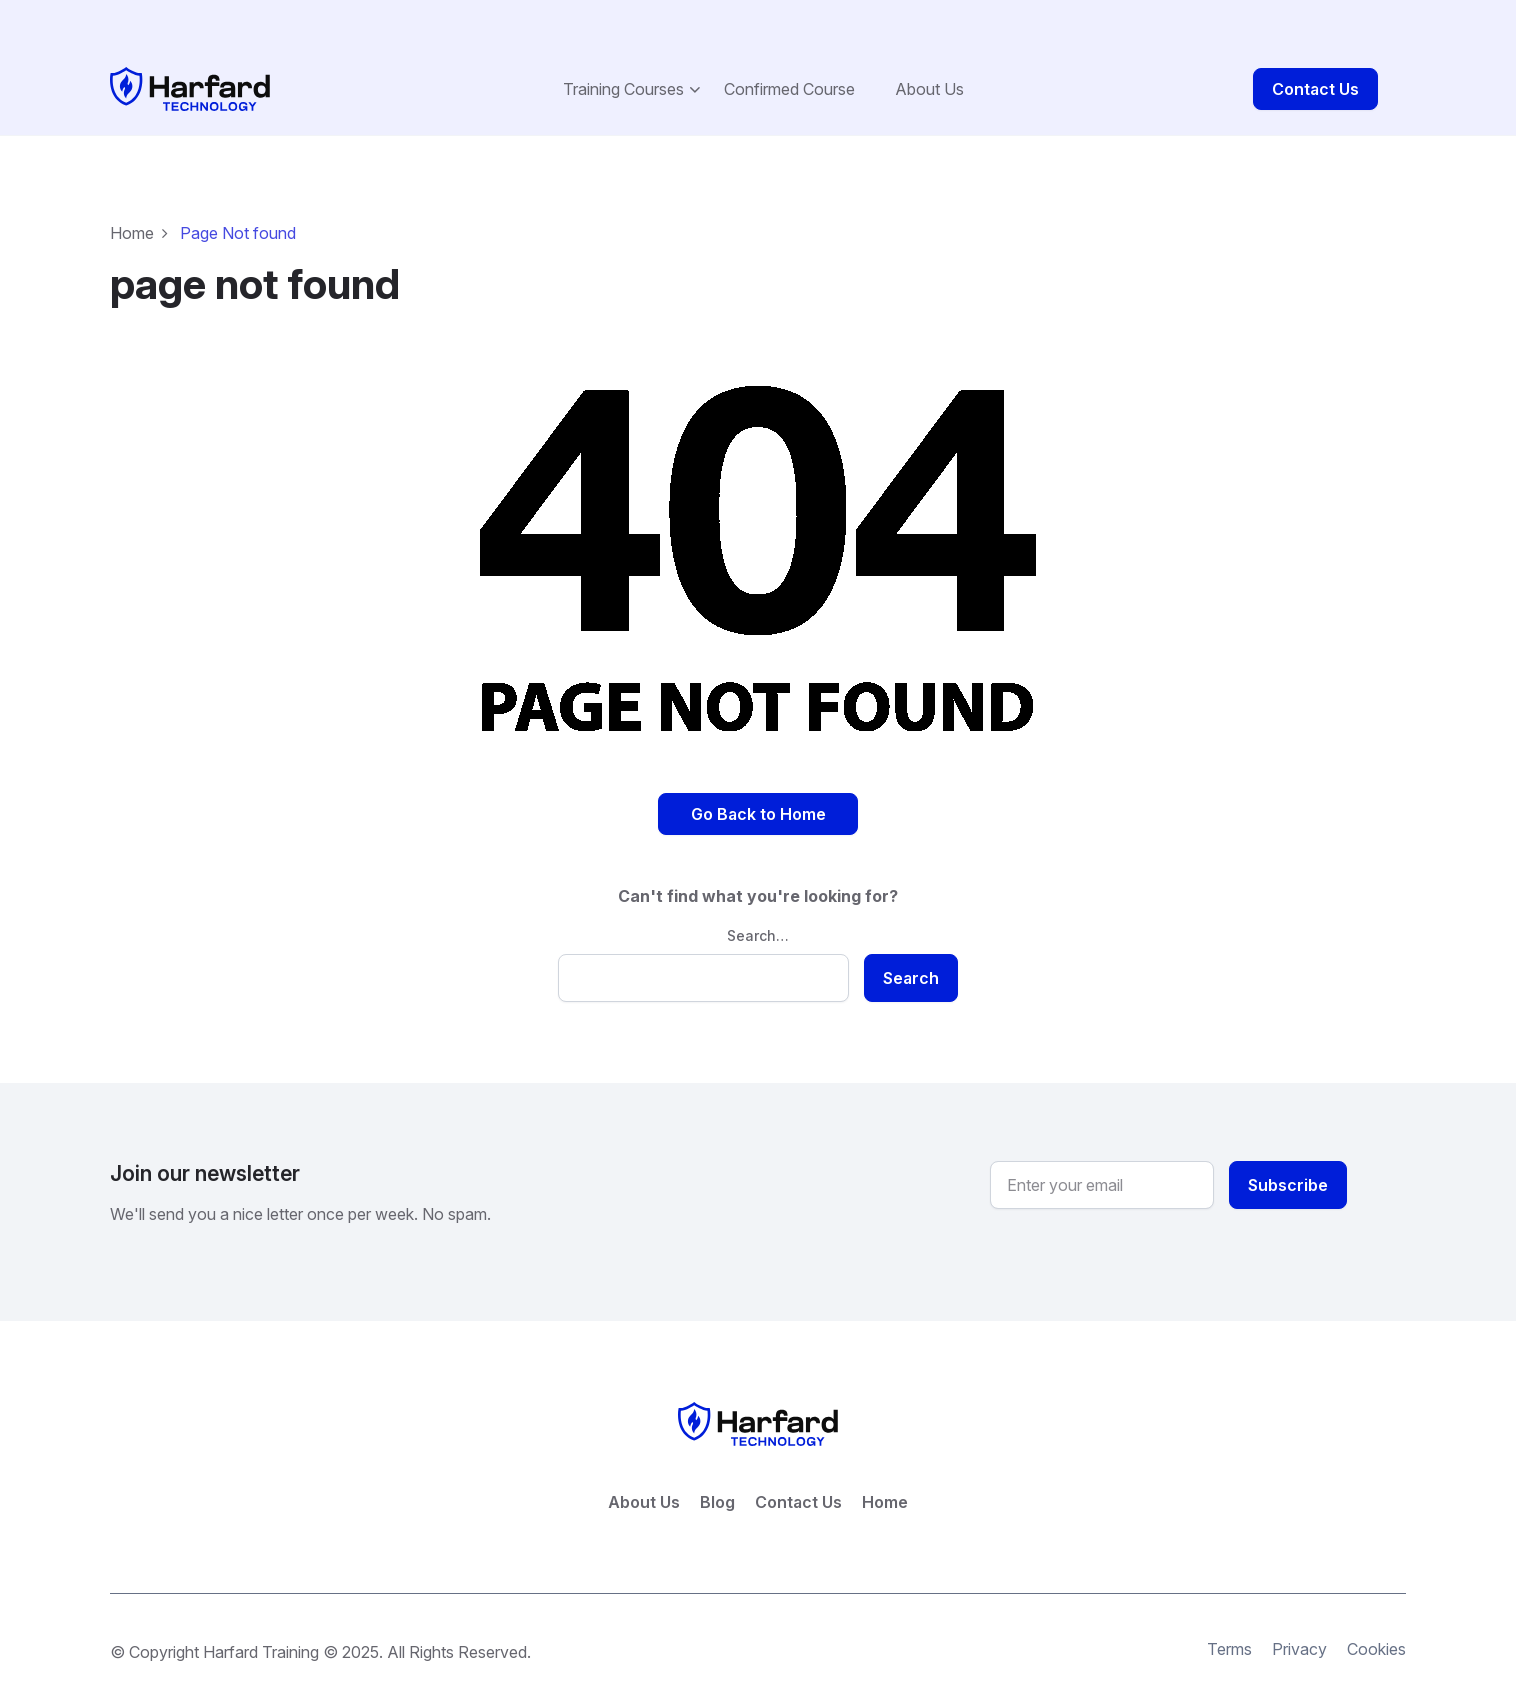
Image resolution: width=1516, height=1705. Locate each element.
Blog (717, 1460)
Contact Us (1315, 46)
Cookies (1376, 1607)
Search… (758, 892)
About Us (929, 46)
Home (132, 190)
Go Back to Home (758, 771)
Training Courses (623, 46)
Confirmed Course (789, 46)
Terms (1229, 1607)
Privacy (1299, 1607)
